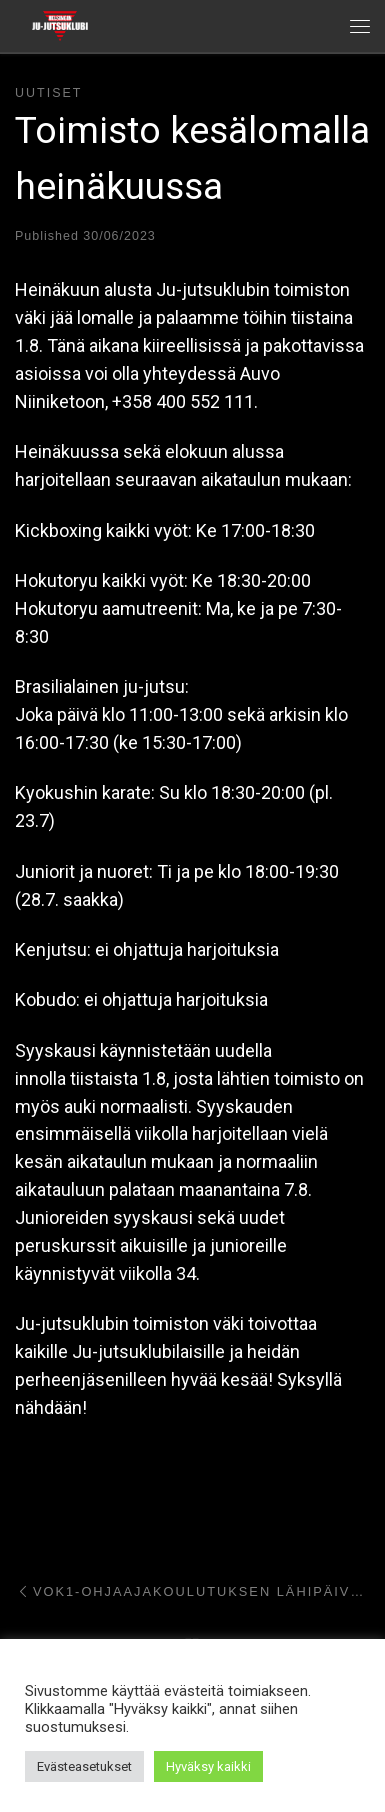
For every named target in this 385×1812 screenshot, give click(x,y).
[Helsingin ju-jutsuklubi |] (60, 24)
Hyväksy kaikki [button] (208, 1766)
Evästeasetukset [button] (84, 1766)
